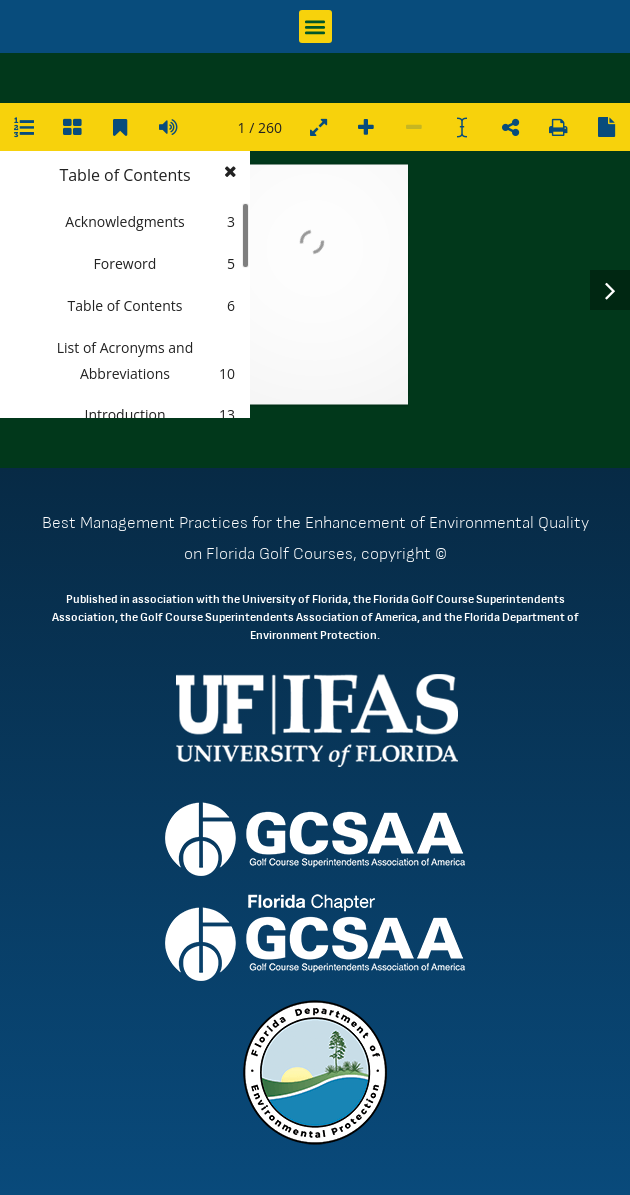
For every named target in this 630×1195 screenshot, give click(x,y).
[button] (315, 26)
